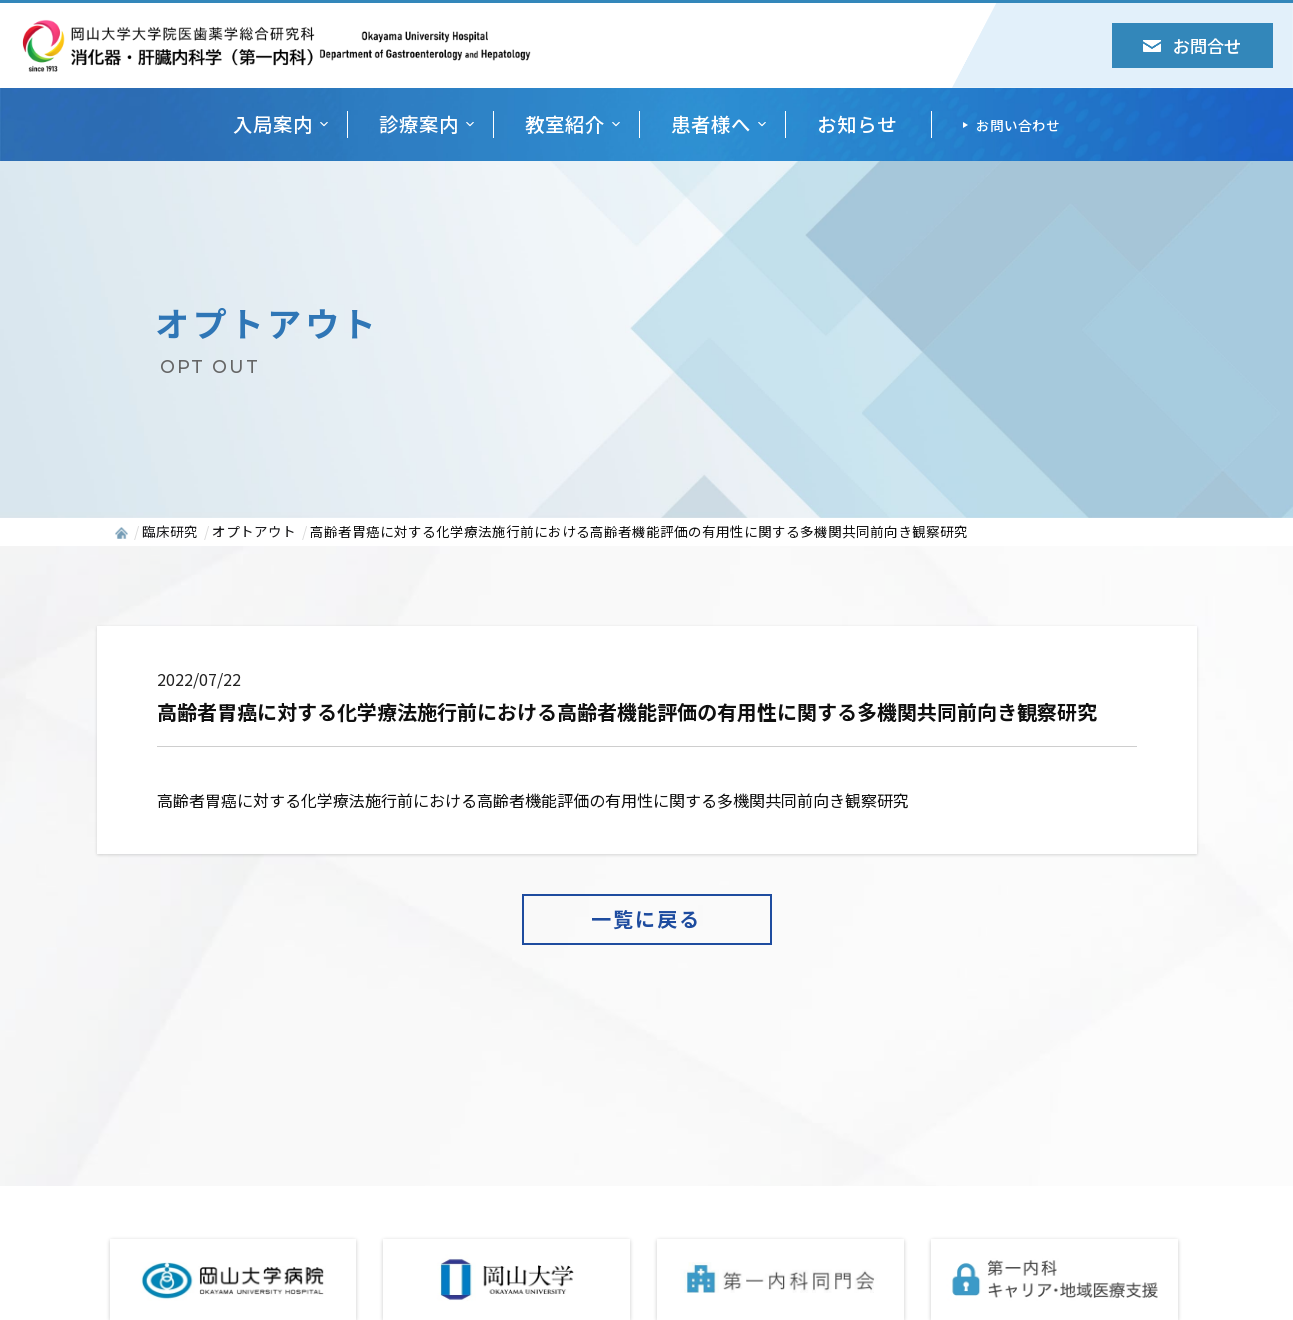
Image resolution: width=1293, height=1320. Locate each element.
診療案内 (419, 124)
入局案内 (273, 124)
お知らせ (857, 124)
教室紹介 (565, 124)
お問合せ (1192, 45)
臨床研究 (170, 531)
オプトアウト (254, 531)
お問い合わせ (1018, 125)
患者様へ (711, 124)
